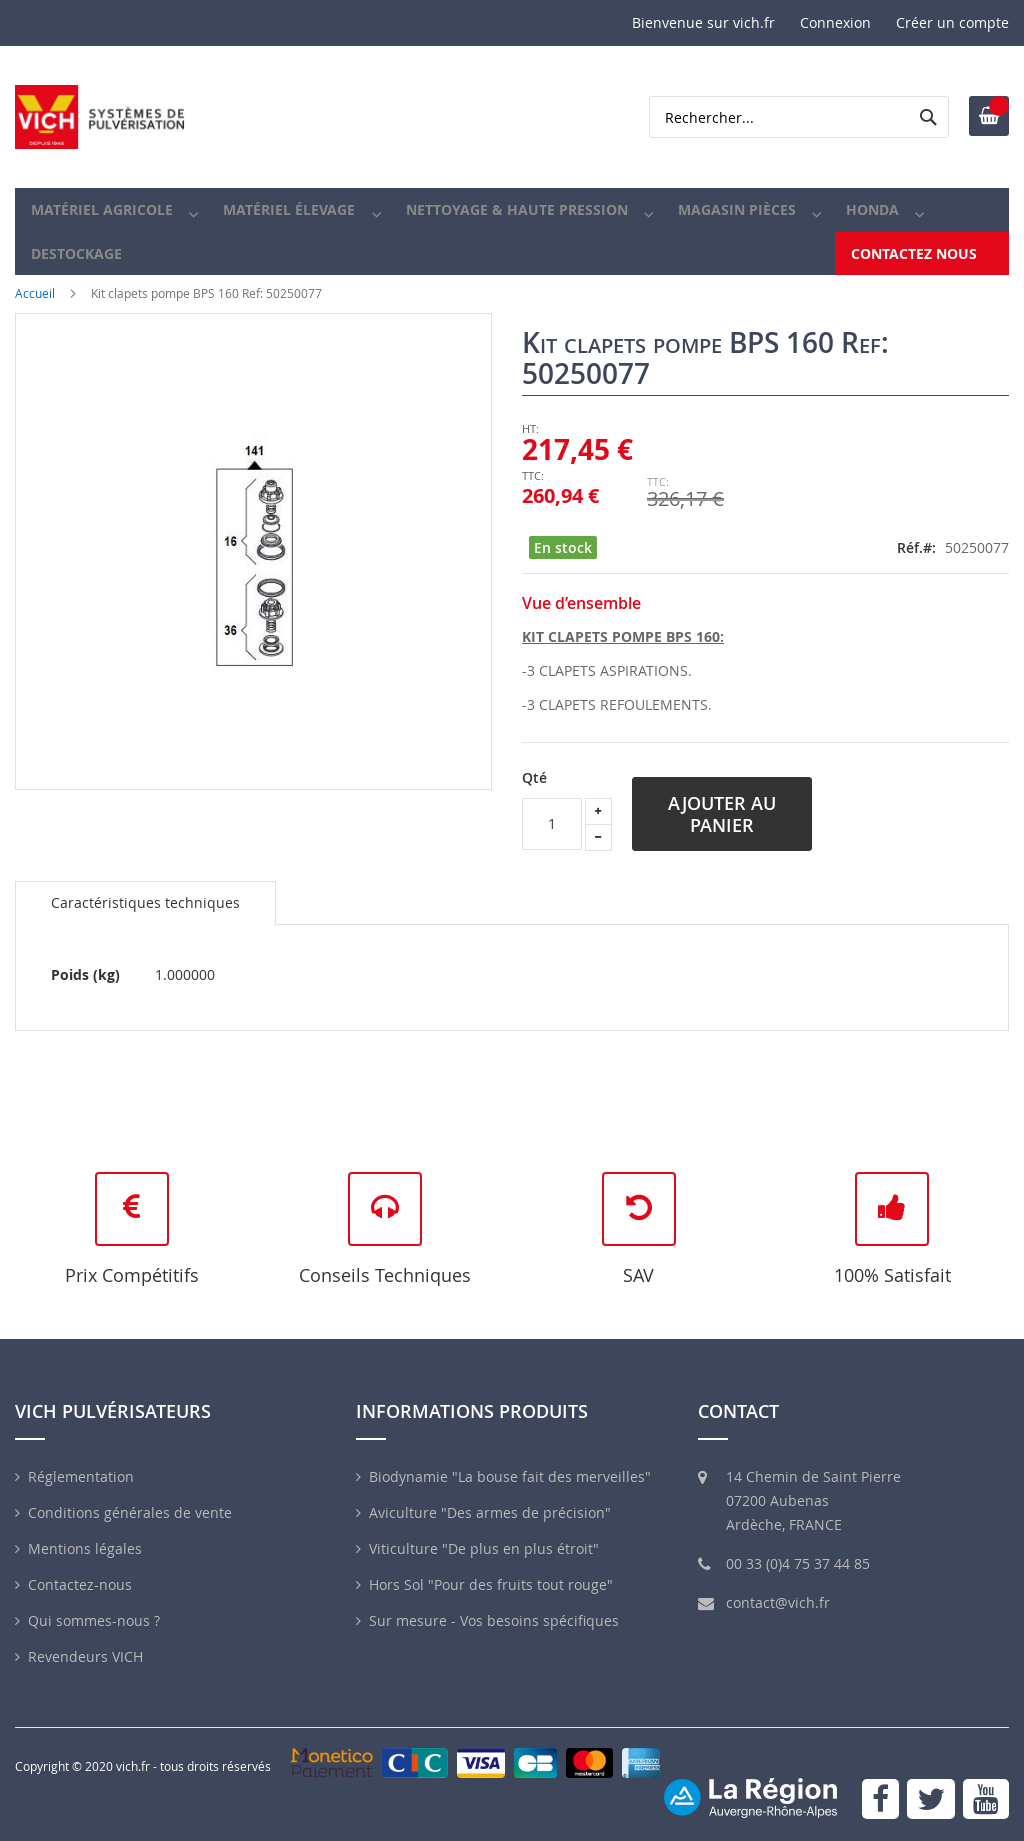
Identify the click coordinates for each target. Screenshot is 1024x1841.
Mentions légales (85, 1548)
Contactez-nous (80, 1584)
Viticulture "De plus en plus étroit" (484, 1548)
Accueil (35, 318)
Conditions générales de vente (130, 1512)
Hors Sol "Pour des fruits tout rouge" (491, 1584)
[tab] (145, 927)
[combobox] (799, 117)
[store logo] (100, 117)
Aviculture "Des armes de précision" (490, 1512)
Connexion (835, 22)
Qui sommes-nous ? (94, 1620)
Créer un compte (952, 22)
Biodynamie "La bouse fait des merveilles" (510, 1476)
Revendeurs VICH (85, 1656)
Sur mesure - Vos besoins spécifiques (494, 1620)
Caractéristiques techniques (145, 926)
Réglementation (81, 1476)
